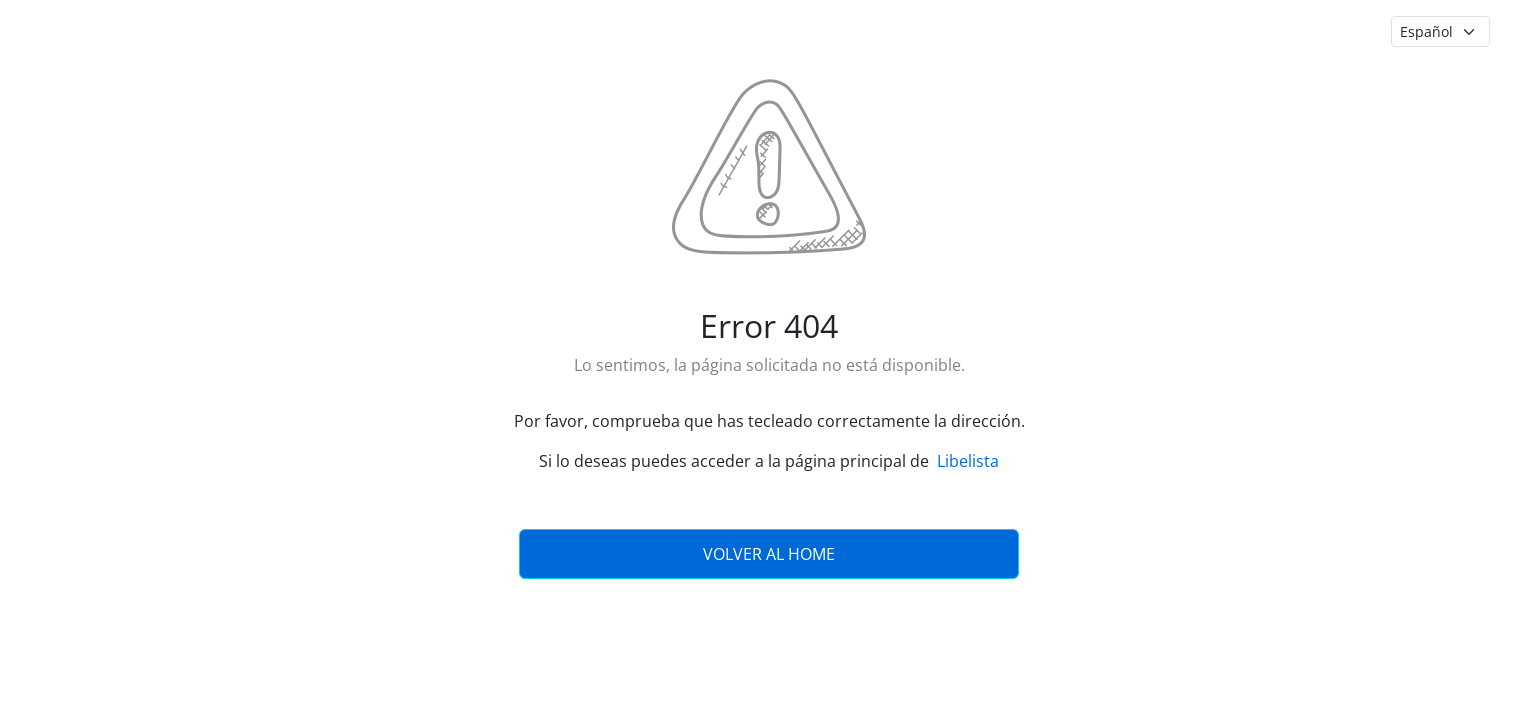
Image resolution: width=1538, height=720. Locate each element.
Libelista (968, 461)
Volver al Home (769, 554)
